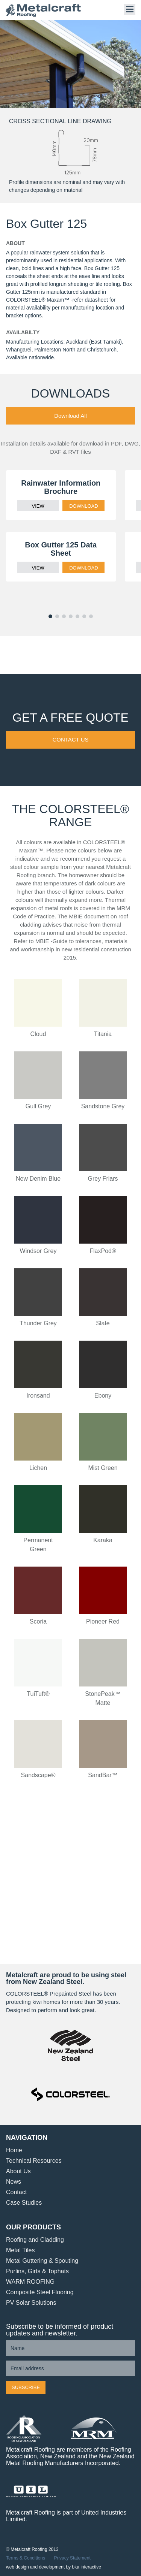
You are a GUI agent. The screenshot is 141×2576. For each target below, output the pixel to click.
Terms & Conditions (25, 2558)
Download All (70, 416)
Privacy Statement (72, 2558)
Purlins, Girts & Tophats (37, 2271)
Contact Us (70, 739)
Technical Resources (34, 2160)
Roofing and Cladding (35, 2240)
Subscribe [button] (26, 2387)
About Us (18, 2171)
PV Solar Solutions (31, 2302)
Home (14, 2150)
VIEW (38, 506)
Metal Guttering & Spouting (42, 2261)
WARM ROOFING (30, 2281)
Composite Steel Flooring (40, 2292)
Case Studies (24, 2202)
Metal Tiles (20, 2250)
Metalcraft (43, 10)
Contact (16, 2192)
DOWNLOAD (83, 506)
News (13, 2181)
